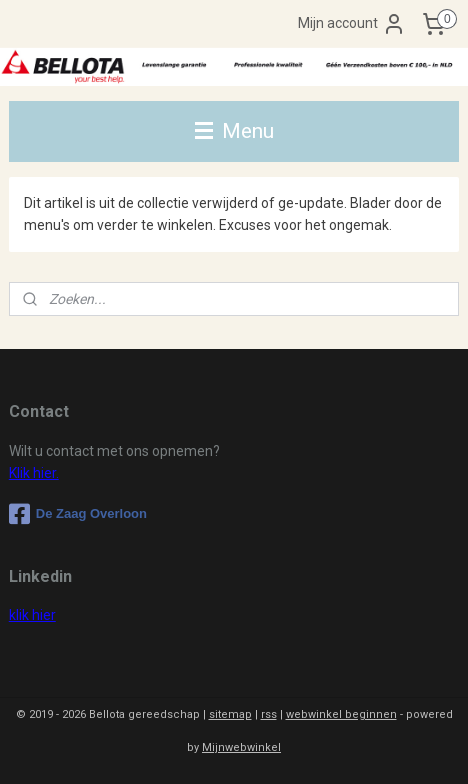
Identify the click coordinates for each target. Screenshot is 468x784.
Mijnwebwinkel (241, 747)
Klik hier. (34, 473)
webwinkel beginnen (341, 714)
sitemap (230, 714)
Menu (234, 131)
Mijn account (352, 24)
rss (269, 714)
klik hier (32, 615)
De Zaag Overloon (78, 514)
